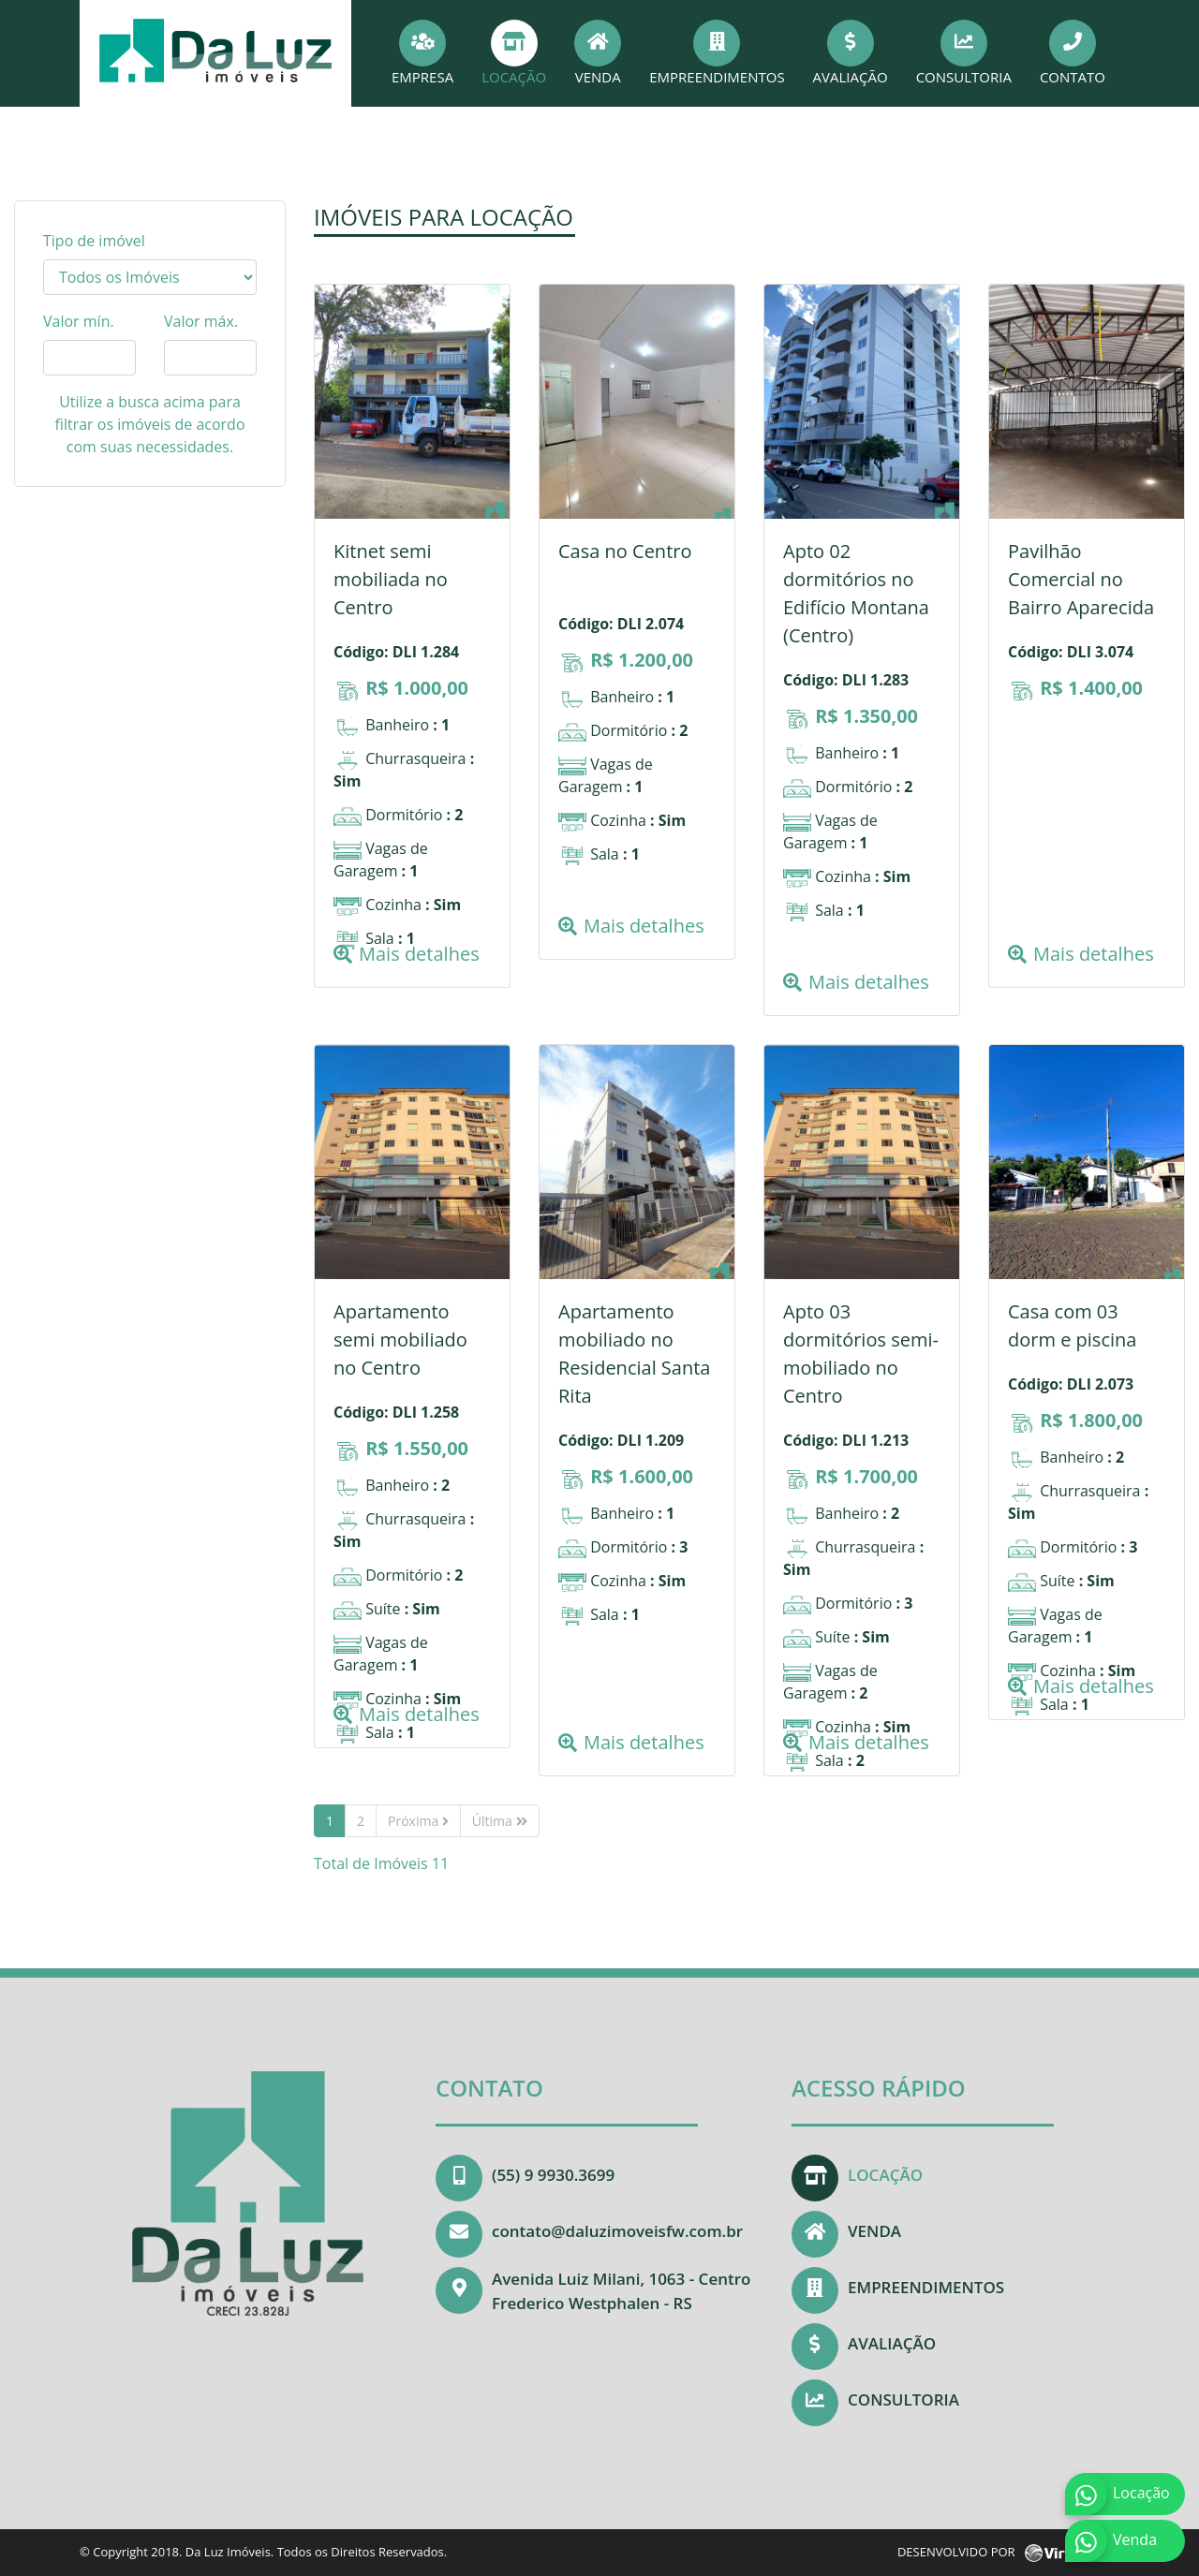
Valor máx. (201, 321)
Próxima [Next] (418, 1821)
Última (499, 1821)
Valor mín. (78, 321)
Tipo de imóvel (94, 240)
